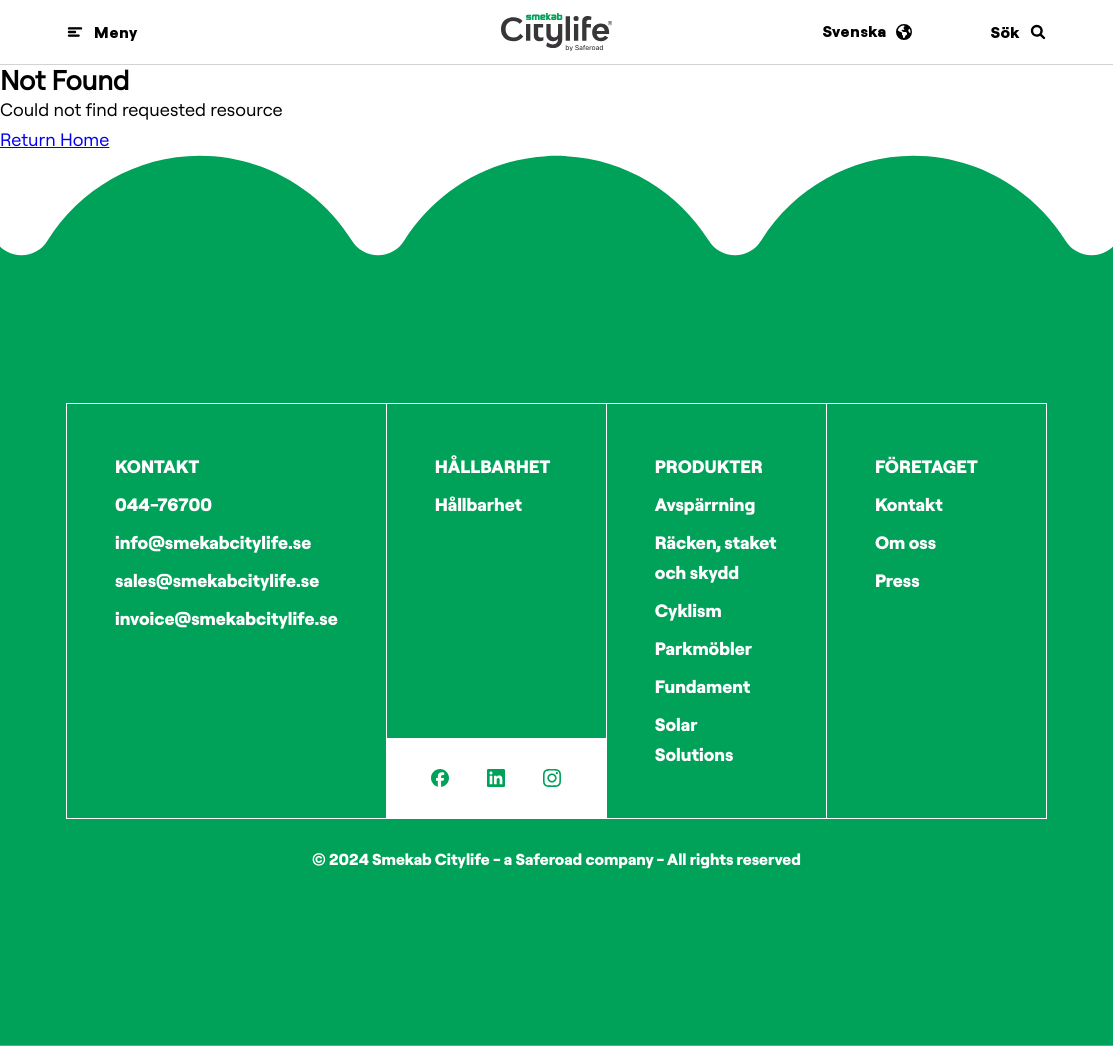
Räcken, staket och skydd (716, 557)
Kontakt (909, 504)
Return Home (54, 139)
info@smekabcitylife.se (213, 542)
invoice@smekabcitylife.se (226, 618)
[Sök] (1018, 32)
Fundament (703, 686)
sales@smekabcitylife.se (217, 580)
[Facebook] (440, 778)
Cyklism (688, 610)
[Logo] (556, 32)
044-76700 (163, 504)
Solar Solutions (694, 739)
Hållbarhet (478, 504)
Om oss (905, 542)
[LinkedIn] (496, 778)
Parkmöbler (703, 648)
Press (897, 580)
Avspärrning (705, 504)
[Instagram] (552, 778)
